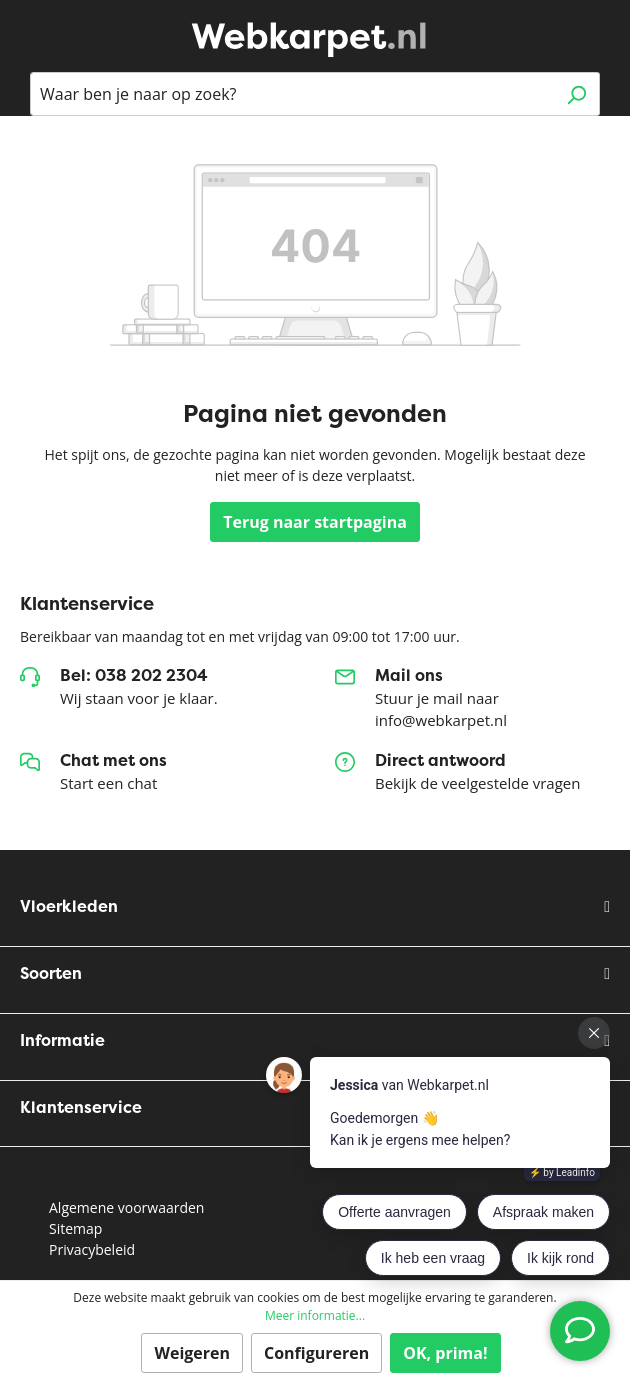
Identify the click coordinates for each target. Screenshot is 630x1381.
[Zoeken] (576, 94)
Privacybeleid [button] (92, 1249)
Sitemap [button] (75, 1228)
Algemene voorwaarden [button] (126, 1207)
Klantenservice (81, 1107)
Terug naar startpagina (315, 522)
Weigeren (192, 1353)
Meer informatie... (315, 1315)
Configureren (316, 1353)
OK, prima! (445, 1353)
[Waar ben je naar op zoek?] (292, 94)
